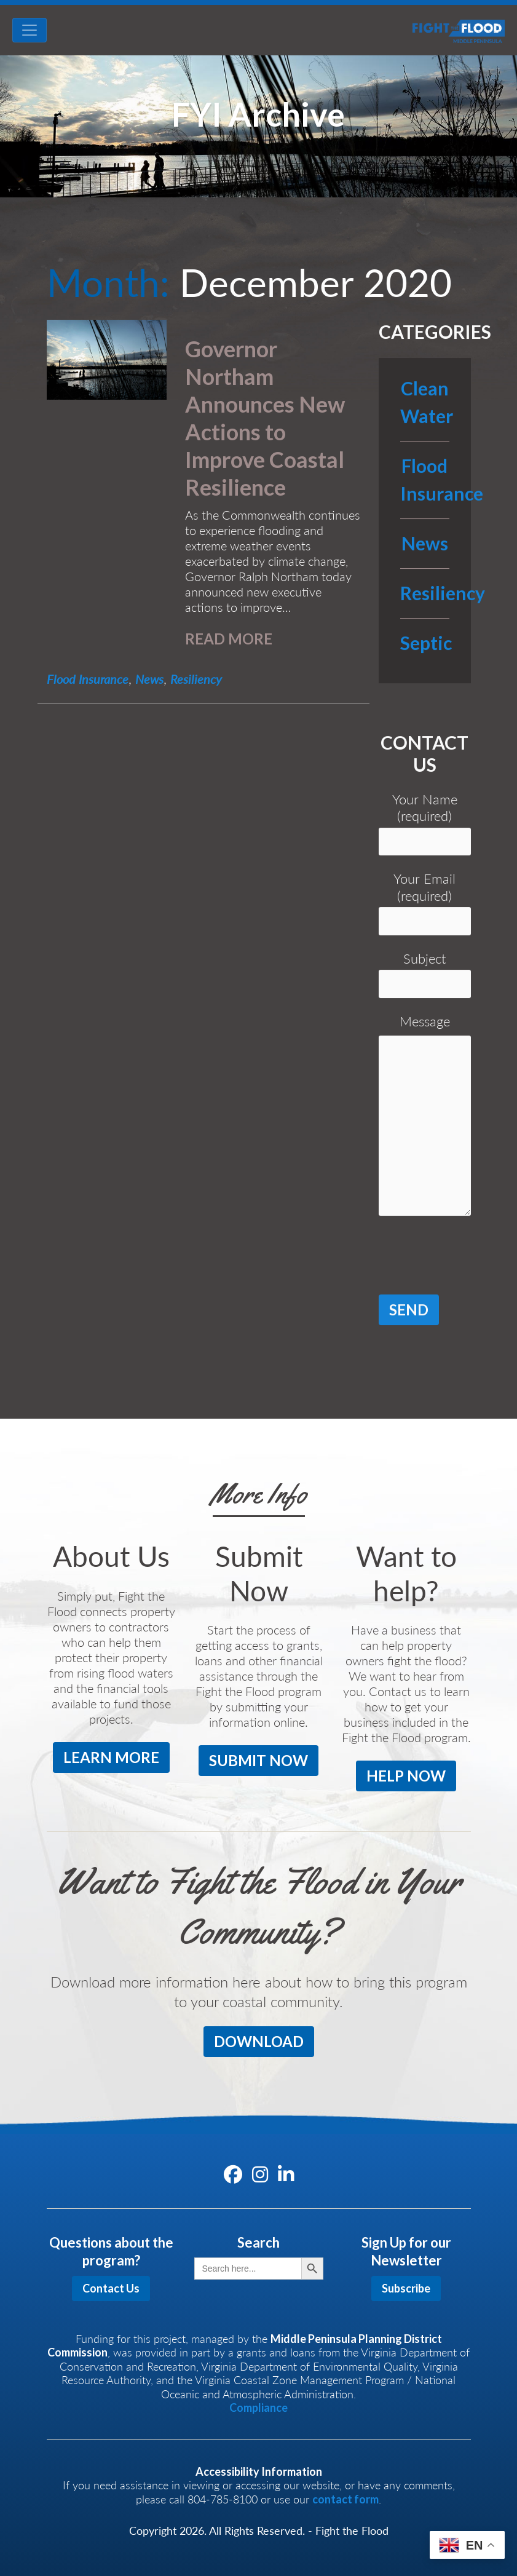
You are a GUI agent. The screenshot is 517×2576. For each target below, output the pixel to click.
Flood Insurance (87, 679)
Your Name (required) (425, 823)
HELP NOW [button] (406, 1776)
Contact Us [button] (111, 2288)
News (149, 679)
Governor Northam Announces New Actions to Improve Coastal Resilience (265, 418)
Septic (426, 646)
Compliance (258, 2407)
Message (425, 1118)
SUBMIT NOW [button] (258, 1760)
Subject (425, 974)
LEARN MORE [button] (111, 1757)
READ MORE (228, 639)
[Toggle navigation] (29, 30)
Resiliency (196, 679)
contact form (345, 2499)
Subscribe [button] (406, 2288)
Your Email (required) (425, 903)
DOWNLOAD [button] (259, 2041)
